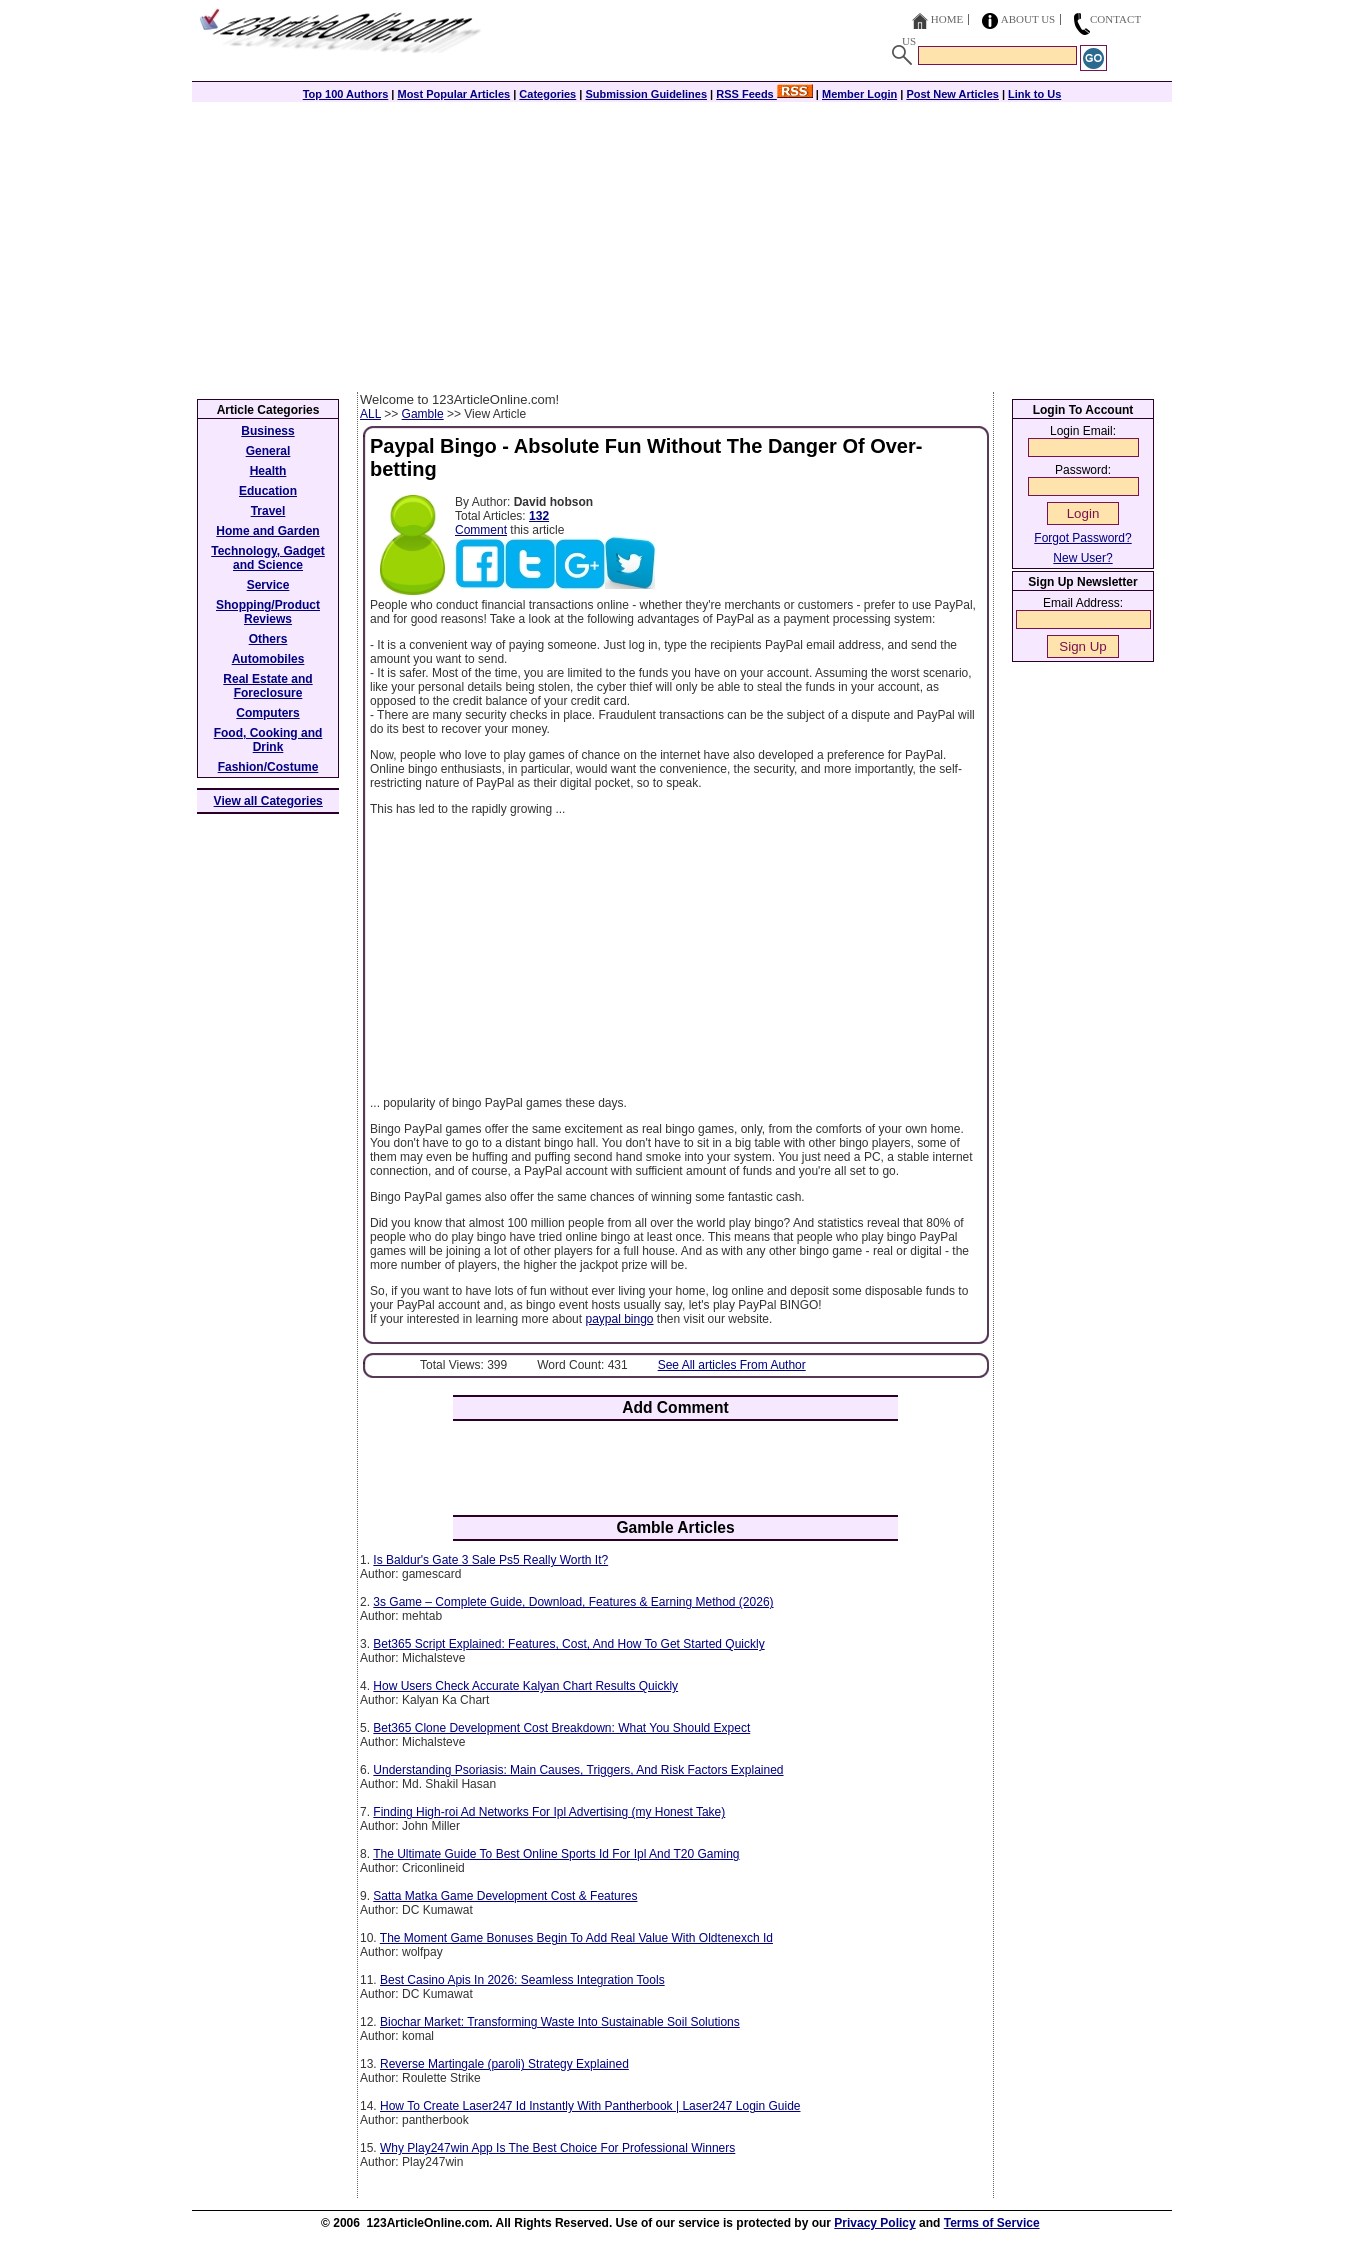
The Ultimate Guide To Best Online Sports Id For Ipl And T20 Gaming (556, 1854)
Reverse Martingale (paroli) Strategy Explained (504, 2064)
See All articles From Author (732, 1365)
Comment (481, 530)
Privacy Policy (874, 2223)
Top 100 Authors (346, 94)
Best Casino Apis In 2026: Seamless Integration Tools (522, 1980)
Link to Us (1034, 94)
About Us (1028, 19)
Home (947, 19)
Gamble (423, 414)
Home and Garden (267, 531)
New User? (1082, 558)
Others (268, 639)
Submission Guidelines (646, 94)
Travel (268, 511)
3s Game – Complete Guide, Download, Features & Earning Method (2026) (573, 1602)
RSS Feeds (764, 94)
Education (268, 491)
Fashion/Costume (268, 767)
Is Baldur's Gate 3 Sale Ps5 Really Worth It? (490, 1560)
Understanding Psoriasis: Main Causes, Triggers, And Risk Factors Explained (578, 1770)
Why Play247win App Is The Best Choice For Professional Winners (557, 2148)
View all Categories (268, 801)
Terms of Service (992, 2223)
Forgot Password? (1082, 538)
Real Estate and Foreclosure (267, 686)
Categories (547, 94)
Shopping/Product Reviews (268, 612)
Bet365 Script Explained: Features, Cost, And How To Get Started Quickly (568, 1644)
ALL (370, 414)
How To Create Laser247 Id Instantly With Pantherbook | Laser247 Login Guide (590, 2106)
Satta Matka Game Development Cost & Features (505, 1896)
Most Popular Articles (453, 94)
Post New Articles (952, 94)
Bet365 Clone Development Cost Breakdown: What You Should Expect (561, 1728)
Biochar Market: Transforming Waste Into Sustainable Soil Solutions (560, 2022)
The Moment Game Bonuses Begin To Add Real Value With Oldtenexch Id (576, 1938)
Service (268, 585)
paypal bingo (619, 1319)
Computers (267, 713)
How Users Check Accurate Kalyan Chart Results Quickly (525, 1686)
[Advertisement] (682, 242)
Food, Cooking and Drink (268, 740)
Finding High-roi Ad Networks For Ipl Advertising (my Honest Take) (549, 1812)
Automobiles (268, 659)
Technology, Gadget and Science (268, 558)
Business (267, 431)
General (268, 451)
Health (268, 471)
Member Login (859, 94)
